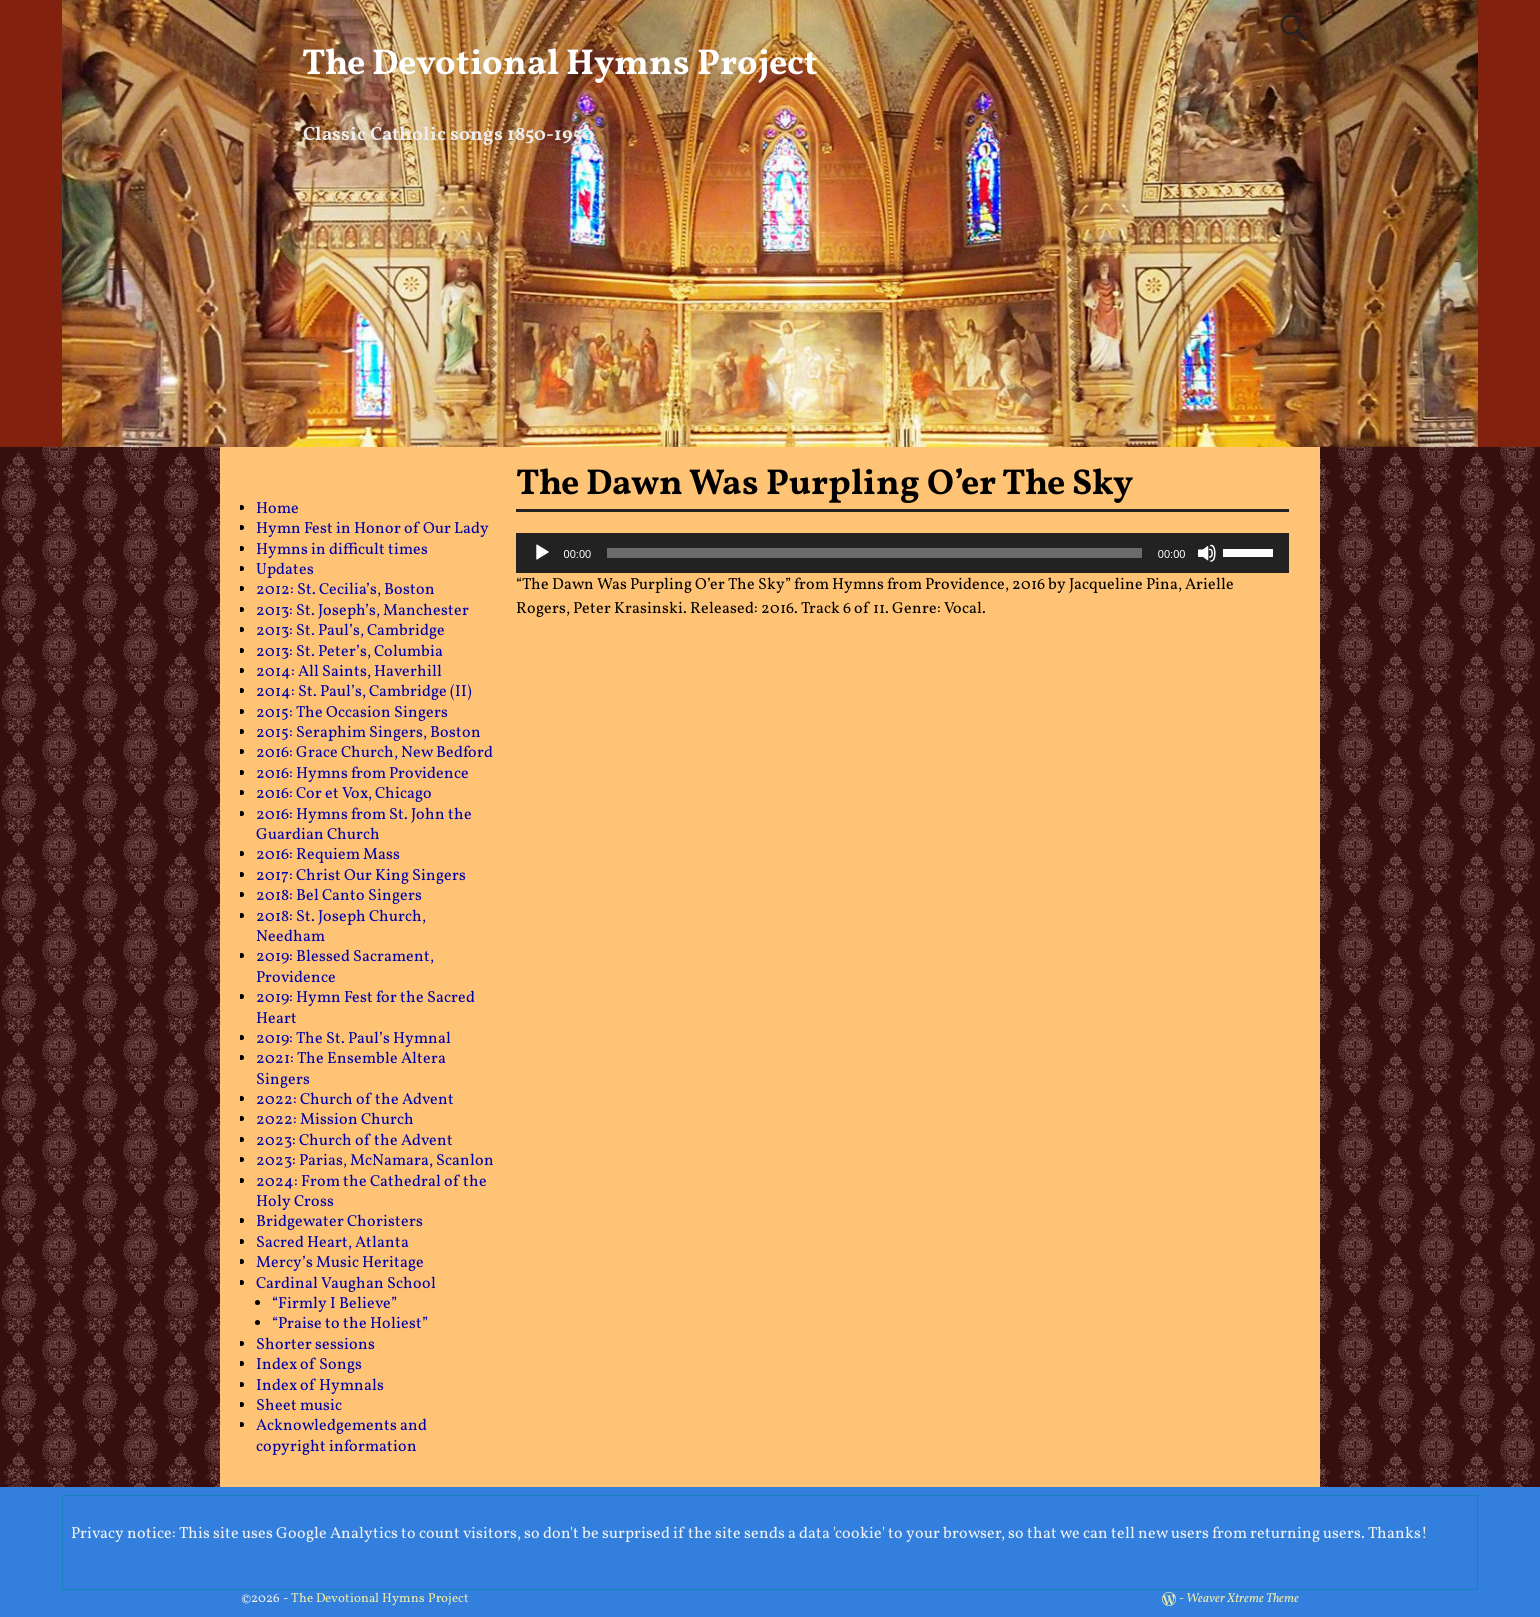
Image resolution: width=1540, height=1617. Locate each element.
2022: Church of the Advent (355, 1100)
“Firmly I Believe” (334, 1304)
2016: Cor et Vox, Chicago (344, 794)
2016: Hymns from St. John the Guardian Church (364, 825)
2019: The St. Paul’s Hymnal (353, 1039)
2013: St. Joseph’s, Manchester (362, 611)
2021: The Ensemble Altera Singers (351, 1069)
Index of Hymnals (320, 1386)
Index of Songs (309, 1365)
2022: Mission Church (335, 1120)
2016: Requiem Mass (328, 855)
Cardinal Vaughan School (346, 1284)
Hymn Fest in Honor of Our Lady (372, 529)
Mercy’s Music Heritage (340, 1263)
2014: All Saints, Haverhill (349, 672)
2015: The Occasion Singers (352, 713)
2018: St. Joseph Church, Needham (341, 927)
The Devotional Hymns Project (560, 65)
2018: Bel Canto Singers (339, 896)
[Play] (542, 553)
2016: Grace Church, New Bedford (374, 753)
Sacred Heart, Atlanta (332, 1243)
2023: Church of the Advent (354, 1141)
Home (277, 509)
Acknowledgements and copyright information (341, 1436)
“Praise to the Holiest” (350, 1324)
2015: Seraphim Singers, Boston (368, 733)
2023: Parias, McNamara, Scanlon (375, 1161)
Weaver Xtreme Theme (1242, 1599)
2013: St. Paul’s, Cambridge (350, 631)
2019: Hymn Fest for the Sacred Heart (365, 1008)
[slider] (874, 553)
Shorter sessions (315, 1345)
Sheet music (299, 1406)
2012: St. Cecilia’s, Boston (345, 590)
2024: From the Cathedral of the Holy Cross (371, 1192)
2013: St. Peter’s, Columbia (349, 652)
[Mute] (1207, 553)
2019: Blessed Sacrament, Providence (345, 967)
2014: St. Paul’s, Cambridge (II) (364, 692)
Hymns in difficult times (342, 550)
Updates (285, 570)
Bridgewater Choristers (339, 1222)
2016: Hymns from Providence (362, 774)
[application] (903, 553)
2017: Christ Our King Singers (361, 876)
